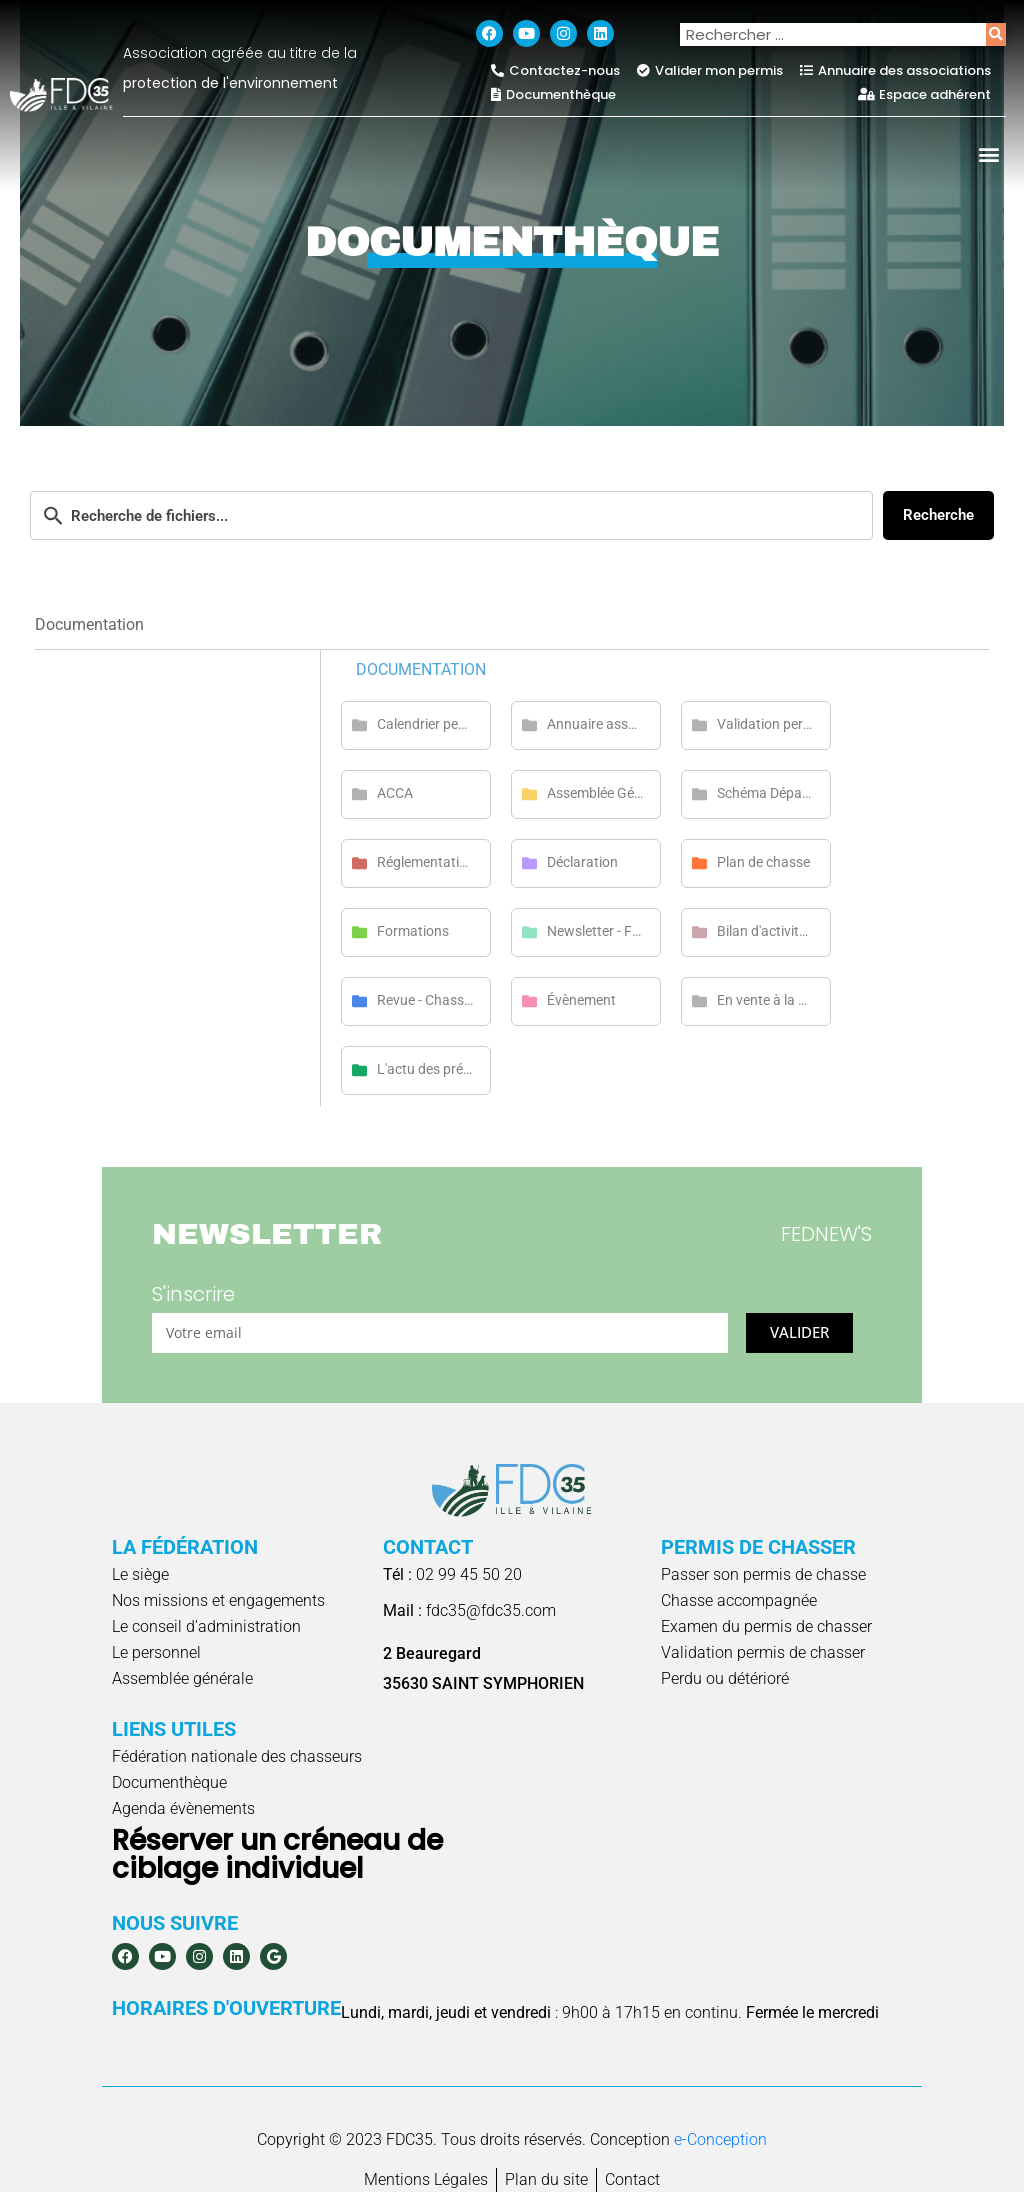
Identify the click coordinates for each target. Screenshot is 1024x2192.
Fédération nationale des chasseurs (237, 1756)
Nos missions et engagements (218, 1600)
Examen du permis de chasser (766, 1626)
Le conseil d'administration (206, 1626)
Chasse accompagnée (739, 1600)
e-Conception (720, 2139)
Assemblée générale (182, 1678)
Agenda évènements (183, 1808)
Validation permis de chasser (763, 1652)
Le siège (140, 1574)
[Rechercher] (996, 34)
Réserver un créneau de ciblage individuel (277, 1854)
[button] (989, 153)
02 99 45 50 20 (452, 1574)
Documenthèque (169, 1782)
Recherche (938, 515)
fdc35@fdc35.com (469, 1610)
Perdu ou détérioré (725, 1678)
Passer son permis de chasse (763, 1574)
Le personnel (156, 1652)
